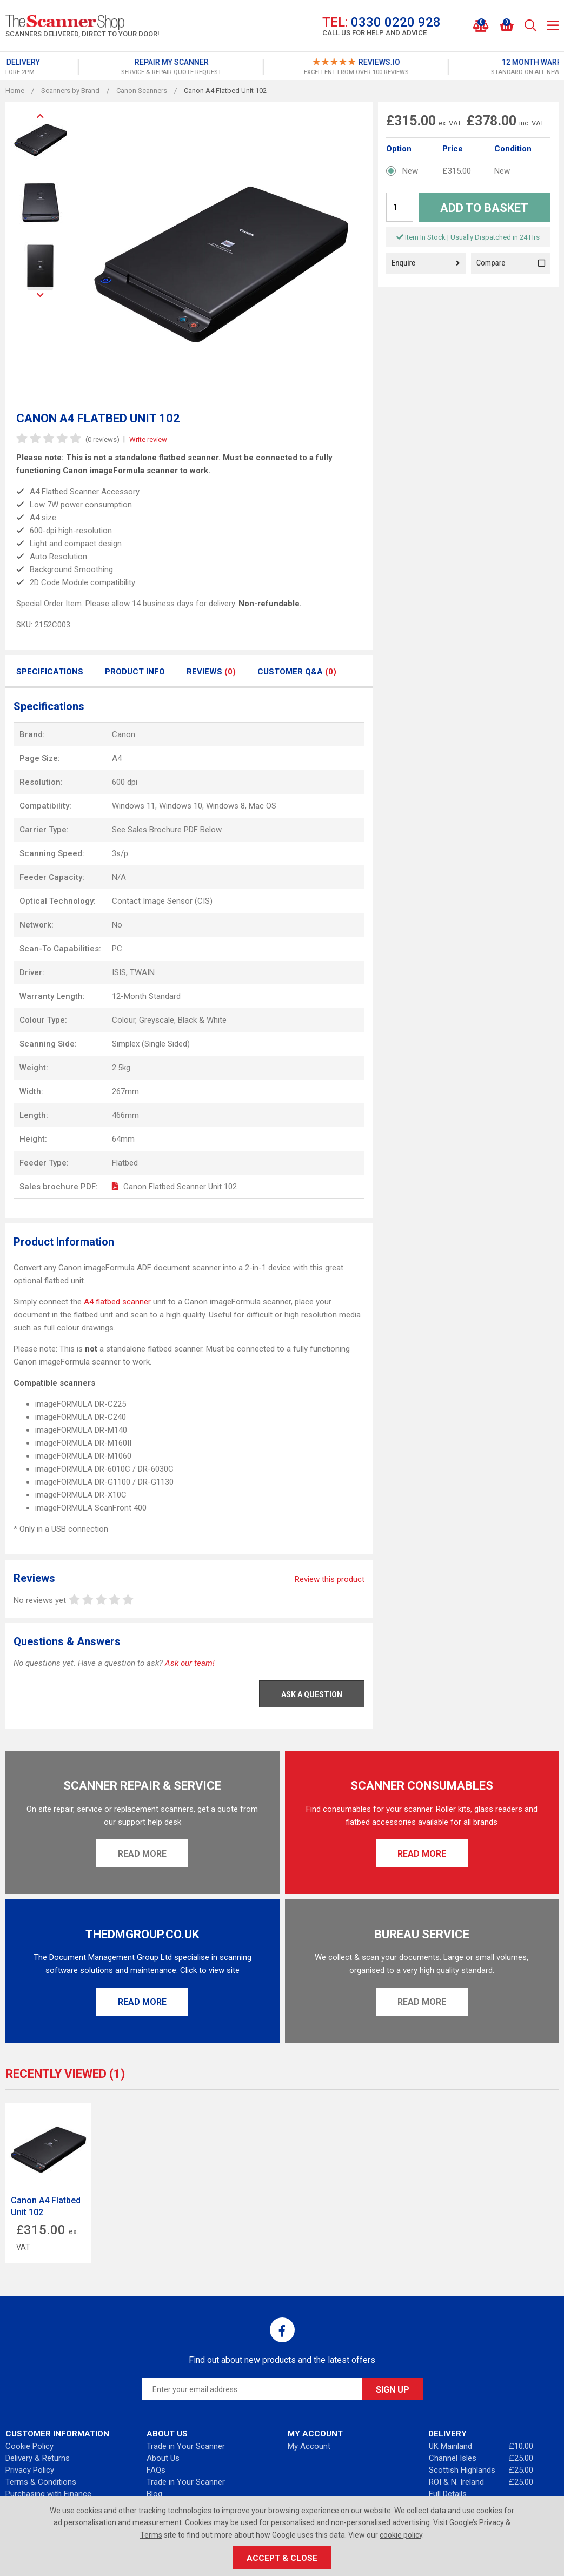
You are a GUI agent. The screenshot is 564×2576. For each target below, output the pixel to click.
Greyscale (156, 1020)
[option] (97, 67)
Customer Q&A (296, 672)
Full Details (448, 2494)
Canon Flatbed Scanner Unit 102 (180, 1186)
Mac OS (262, 806)
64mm (123, 1139)
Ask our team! (190, 1663)
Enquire (426, 263)
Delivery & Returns (37, 2458)
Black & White (202, 1020)
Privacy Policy (29, 2470)
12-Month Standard (146, 996)
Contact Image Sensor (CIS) (162, 901)
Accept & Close (282, 2558)
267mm (125, 1091)
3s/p (120, 853)
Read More (142, 1854)
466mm (125, 1115)
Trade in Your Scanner (186, 2446)
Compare (510, 263)
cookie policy (401, 2535)
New (410, 171)
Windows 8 (225, 806)
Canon (123, 734)
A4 (117, 758)
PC (117, 948)
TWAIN (142, 972)
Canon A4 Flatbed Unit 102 (46, 2206)
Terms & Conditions (40, 2482)
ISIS (119, 972)
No (117, 925)
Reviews (211, 672)
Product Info (135, 672)
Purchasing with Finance (48, 2494)
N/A (119, 877)
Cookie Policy (29, 2446)
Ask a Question (311, 1694)
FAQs (156, 2470)
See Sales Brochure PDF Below (167, 830)
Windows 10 (180, 806)
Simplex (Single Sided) (151, 1044)
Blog (154, 2494)
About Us (163, 2458)
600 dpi (124, 782)
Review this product (329, 1579)
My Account (309, 2446)
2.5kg (121, 1067)
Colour (123, 1020)
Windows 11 (133, 806)
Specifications (49, 672)
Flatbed (125, 1163)
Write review (148, 439)
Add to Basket (484, 208)
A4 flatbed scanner (117, 1302)
